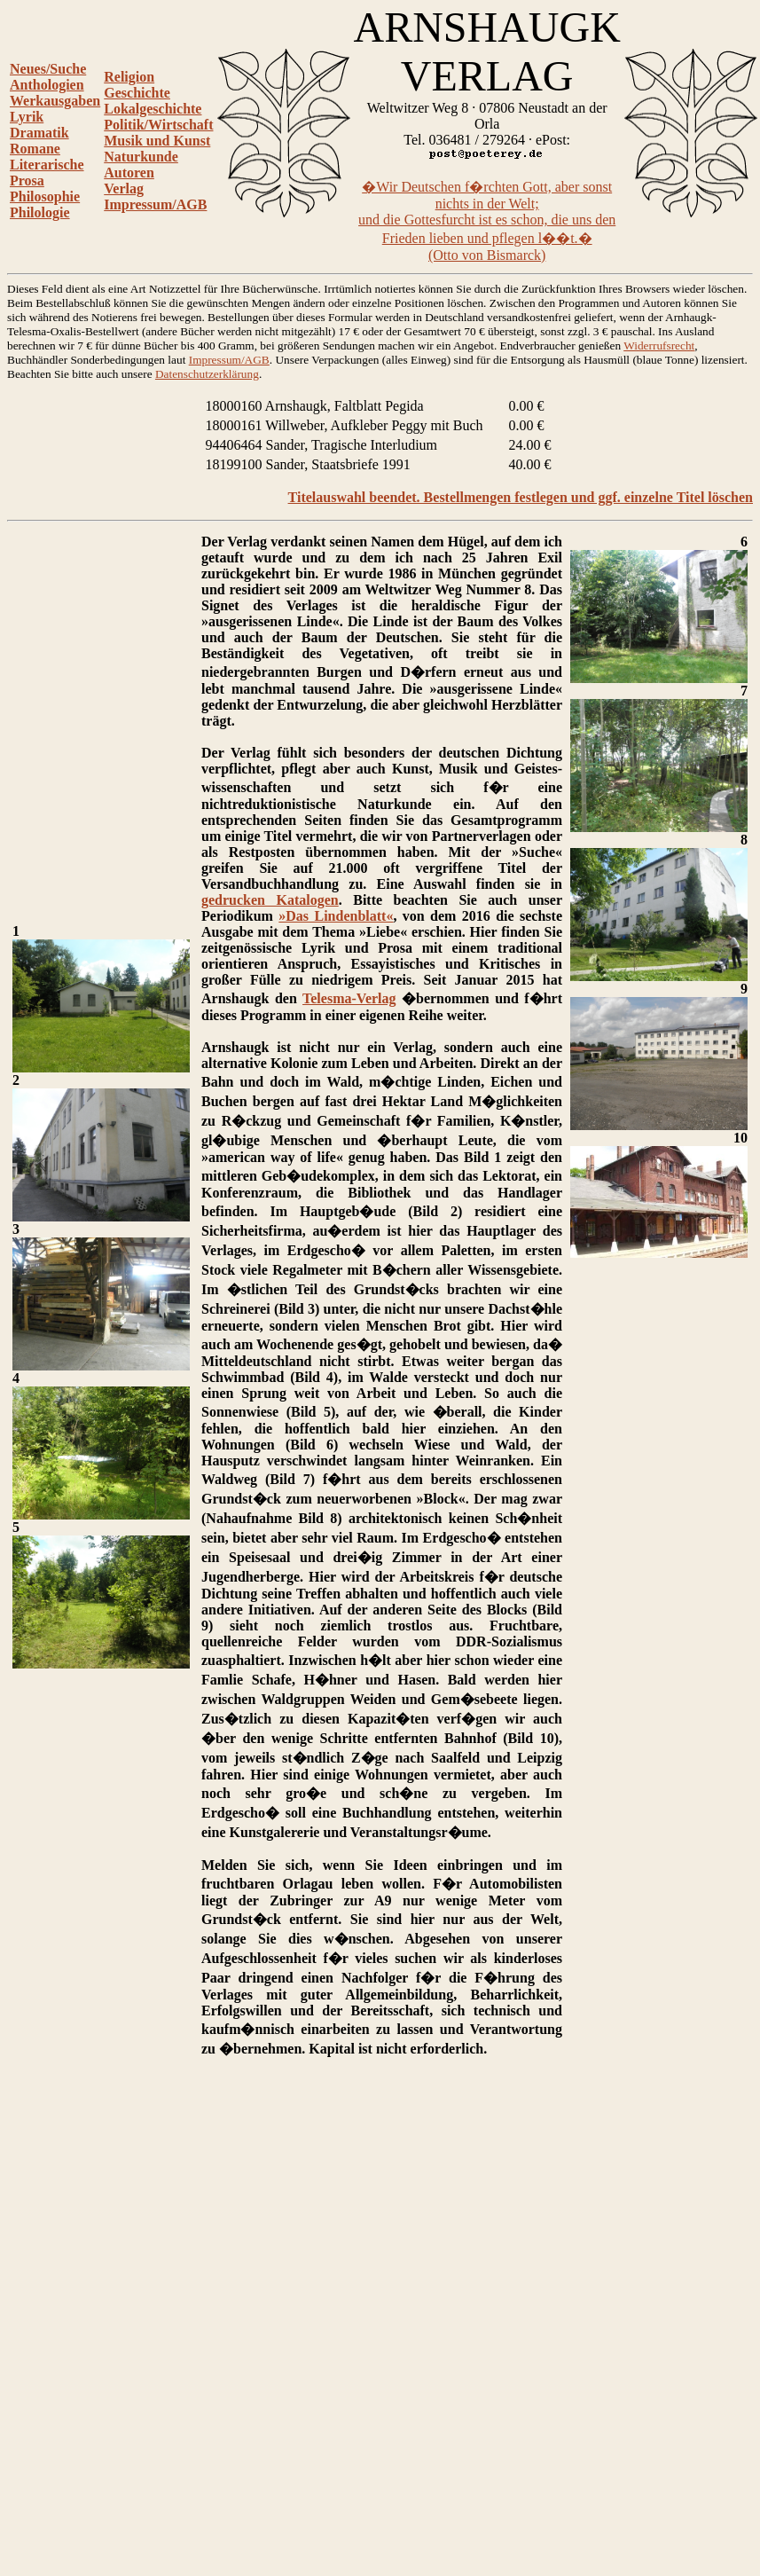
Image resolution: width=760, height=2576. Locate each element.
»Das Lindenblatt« (335, 915)
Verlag (124, 188)
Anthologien (47, 84)
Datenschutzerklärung (207, 374)
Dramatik (39, 132)
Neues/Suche (48, 68)
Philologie (40, 212)
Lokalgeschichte (152, 108)
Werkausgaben (55, 100)
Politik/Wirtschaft (158, 124)
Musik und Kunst (157, 140)
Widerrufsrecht (658, 345)
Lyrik (26, 116)
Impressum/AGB (155, 204)
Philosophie (45, 196)
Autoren (129, 172)
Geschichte (137, 92)
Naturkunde (141, 156)
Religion (129, 76)
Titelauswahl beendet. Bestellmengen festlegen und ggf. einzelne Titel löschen (520, 497)
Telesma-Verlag (349, 998)
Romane (35, 148)
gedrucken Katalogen (270, 899)
